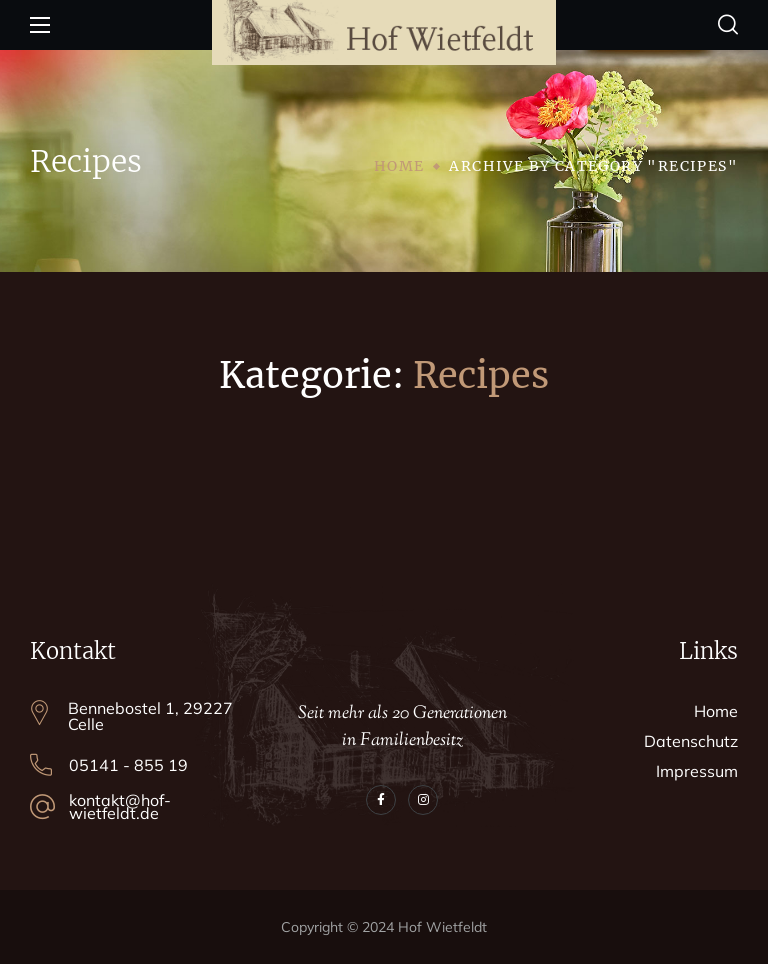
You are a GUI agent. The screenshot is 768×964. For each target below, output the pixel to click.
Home (399, 166)
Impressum (697, 771)
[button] (728, 25)
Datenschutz (691, 741)
